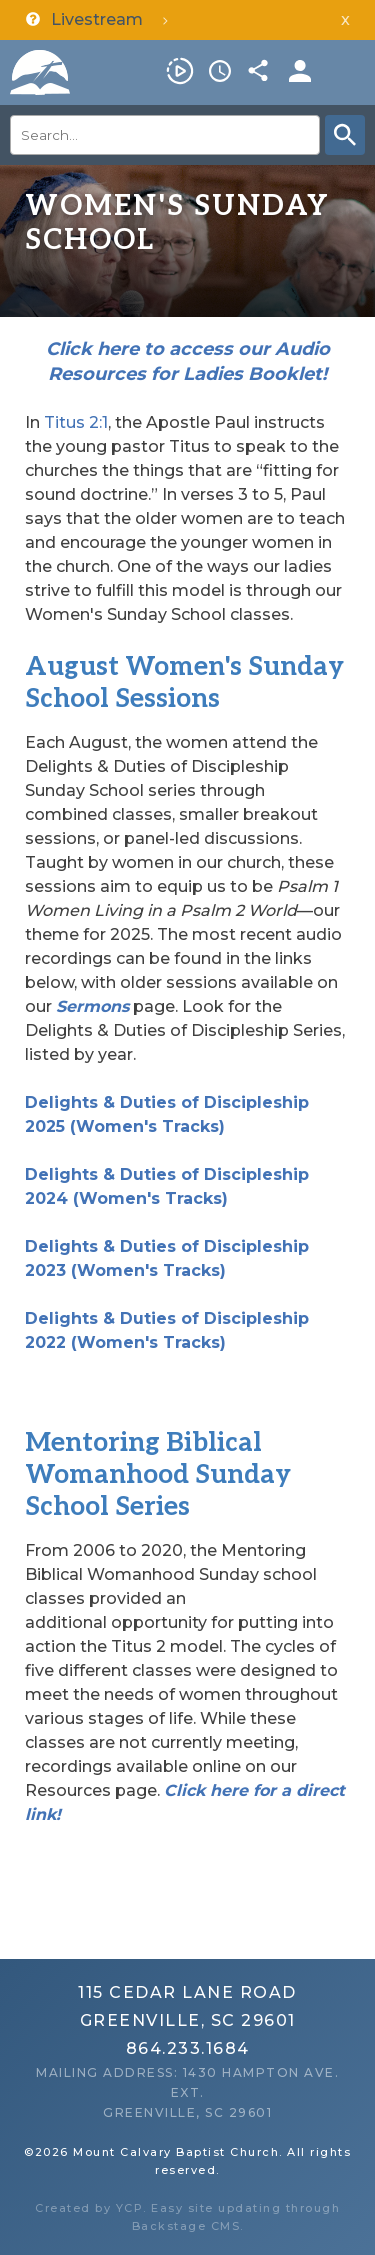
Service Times (220, 71)
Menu (350, 71)
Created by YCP (89, 2208)
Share (260, 71)
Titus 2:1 (76, 422)
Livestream (180, 71)
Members (300, 71)
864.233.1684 (188, 2048)
